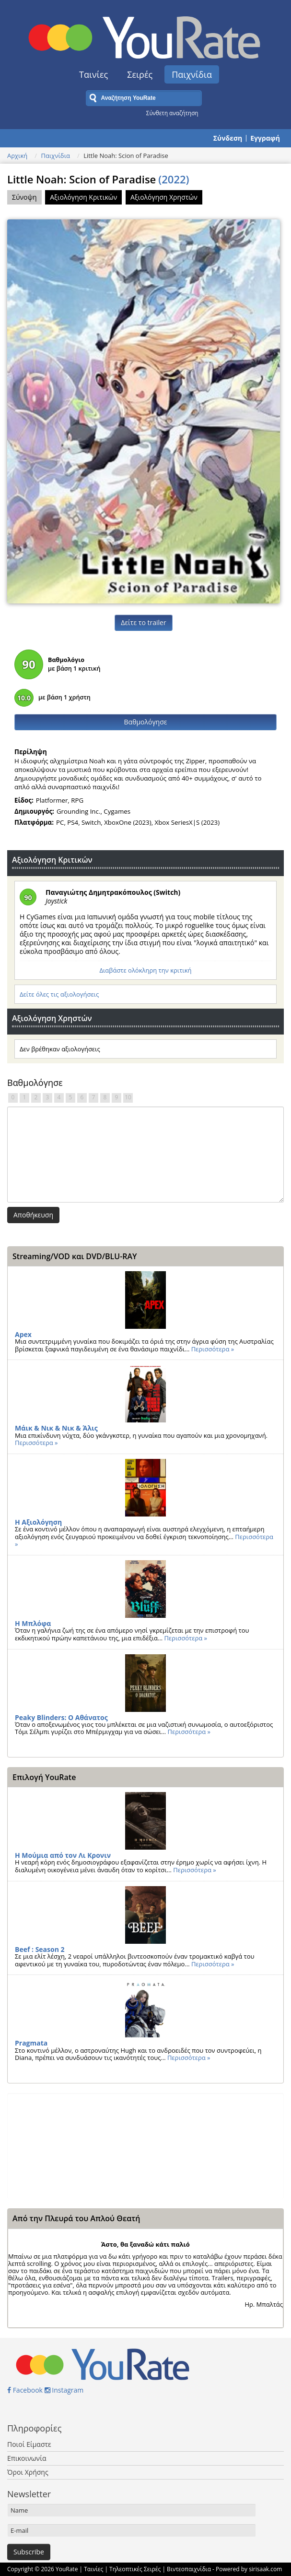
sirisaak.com (265, 2569)
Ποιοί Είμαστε (29, 2444)
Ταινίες (93, 74)
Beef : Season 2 (40, 1949)
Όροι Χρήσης (27, 2472)
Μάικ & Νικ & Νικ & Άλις (56, 1428)
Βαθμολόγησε (145, 721)
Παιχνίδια (192, 74)
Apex (23, 1334)
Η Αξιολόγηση (38, 1522)
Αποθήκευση (33, 1214)
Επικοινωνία (26, 2458)
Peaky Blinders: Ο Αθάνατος (61, 1717)
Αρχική (17, 155)
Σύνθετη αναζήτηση (172, 113)
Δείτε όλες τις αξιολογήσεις (59, 994)
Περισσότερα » (212, 1349)
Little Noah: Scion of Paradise (98, 179)
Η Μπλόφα (33, 1623)
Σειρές (139, 74)
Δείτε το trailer (143, 622)
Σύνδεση (227, 138)
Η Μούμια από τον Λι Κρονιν (63, 1855)
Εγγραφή (265, 138)
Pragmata (31, 2042)
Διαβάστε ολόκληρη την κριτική (145, 970)
